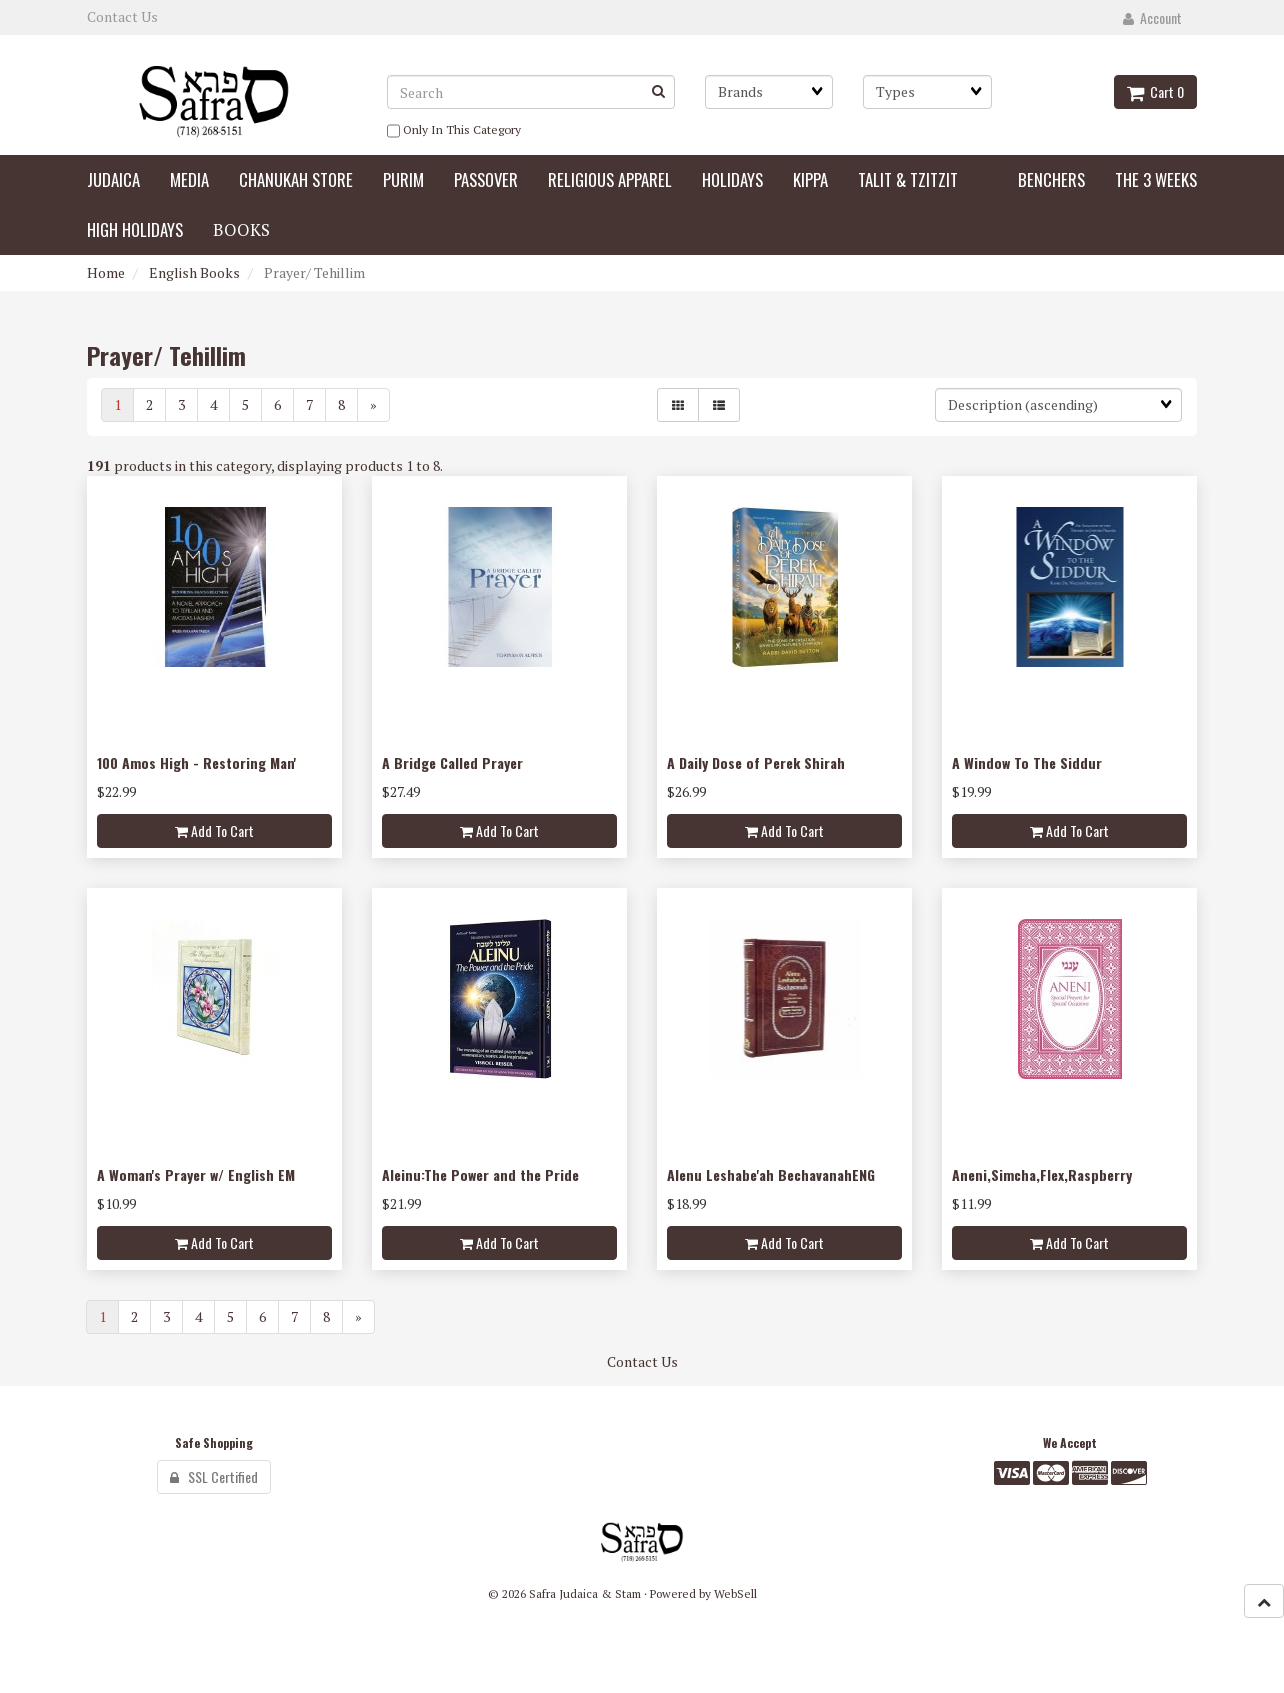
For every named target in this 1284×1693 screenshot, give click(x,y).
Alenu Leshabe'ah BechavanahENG (771, 1174)
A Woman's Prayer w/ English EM (196, 1174)
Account (1152, 17)
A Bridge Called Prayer (452, 762)
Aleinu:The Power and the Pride (480, 1174)
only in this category (454, 131)
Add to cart (214, 830)
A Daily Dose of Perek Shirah (756, 762)
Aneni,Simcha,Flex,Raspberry (1042, 1174)
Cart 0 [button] (1155, 91)
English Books (194, 272)
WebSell (735, 1593)
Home (106, 272)
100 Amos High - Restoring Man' (196, 762)
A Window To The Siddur (1027, 762)
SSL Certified (214, 1476)
